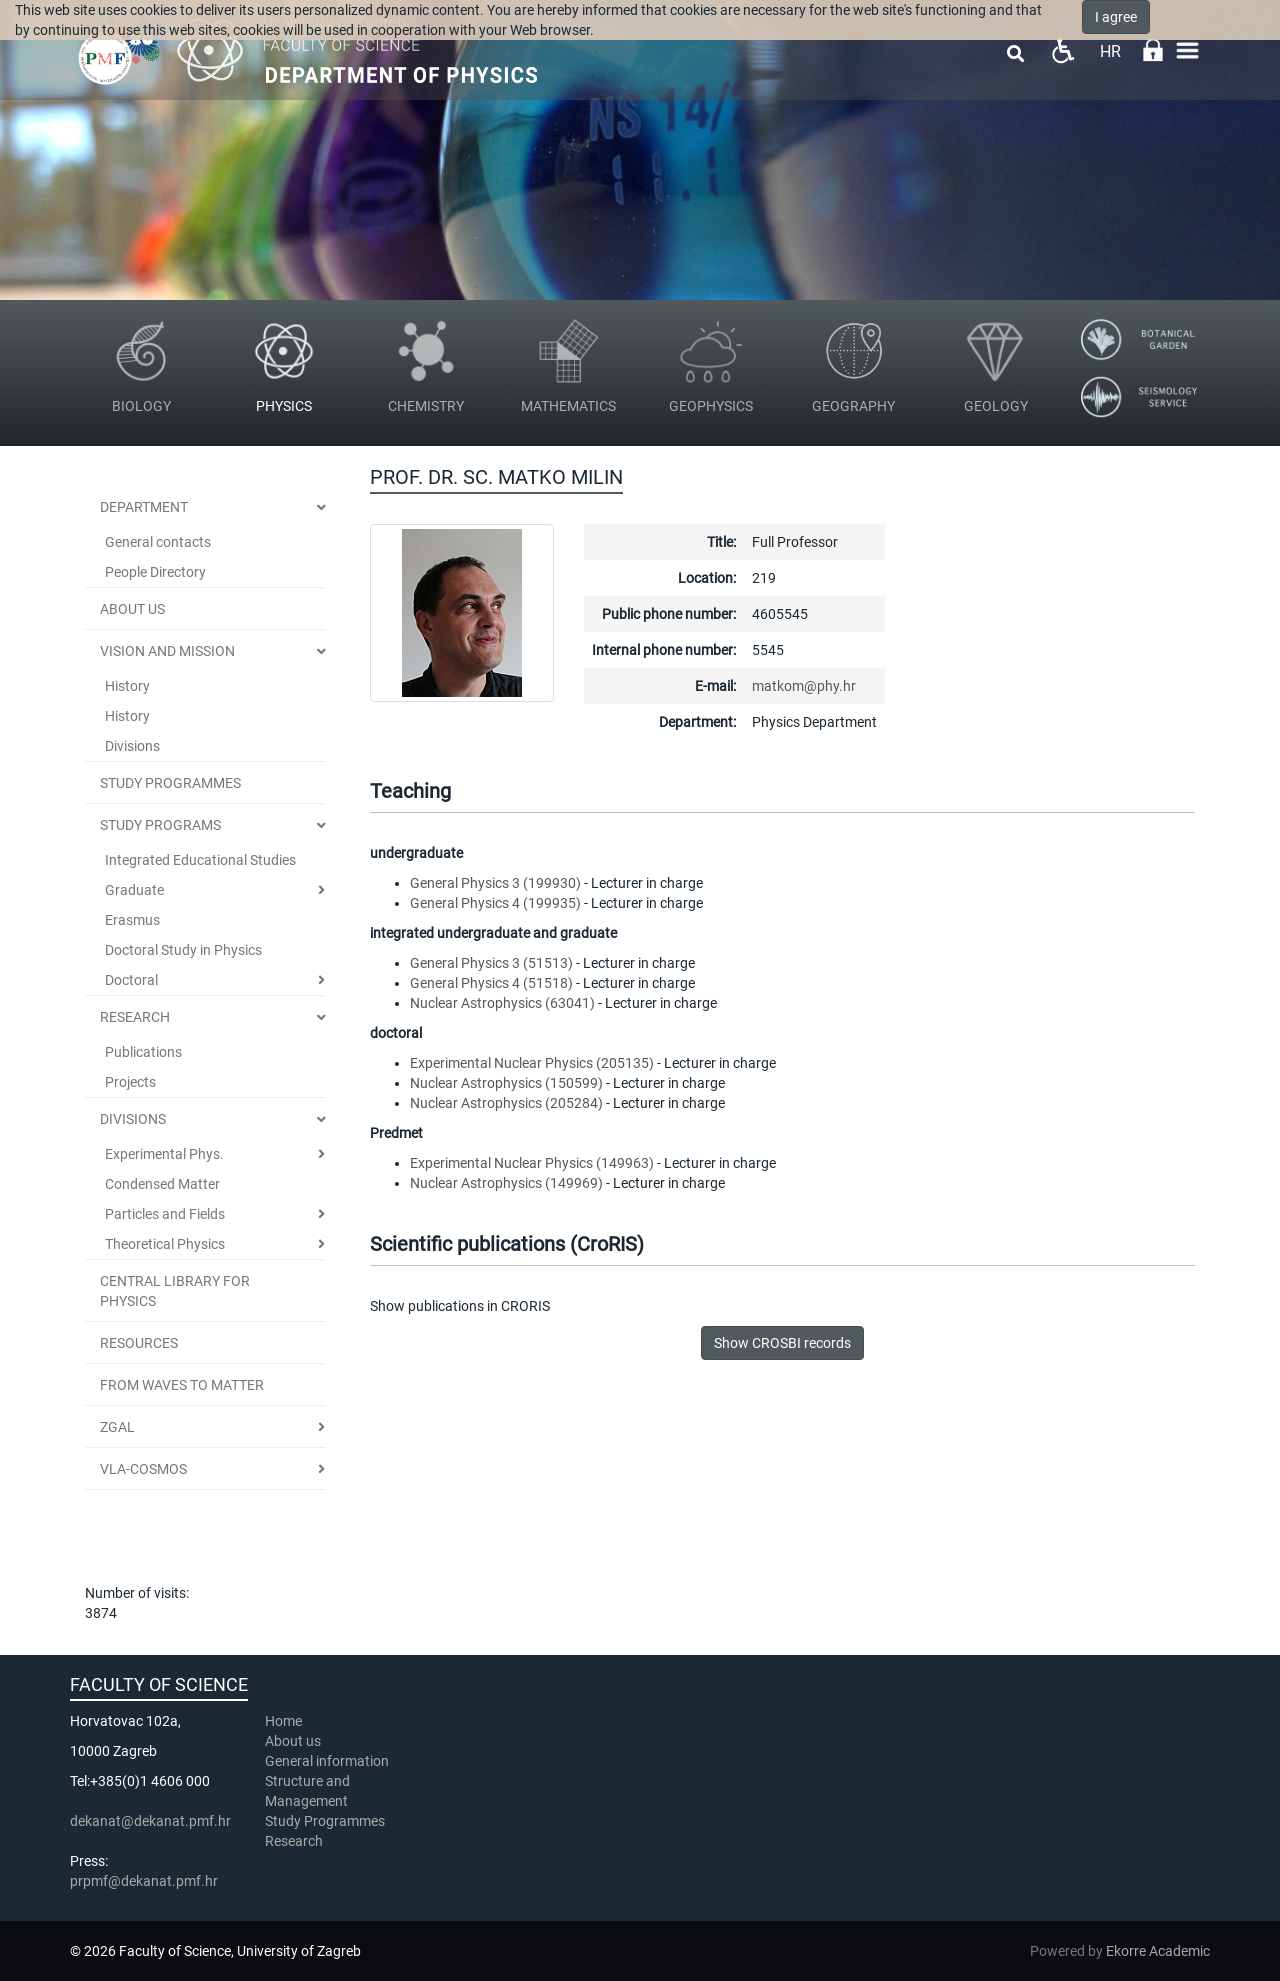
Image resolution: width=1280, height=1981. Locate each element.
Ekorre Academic (1158, 1951)
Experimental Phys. (164, 1154)
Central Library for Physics (175, 1291)
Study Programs (160, 825)
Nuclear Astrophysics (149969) (506, 1183)
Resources (139, 1343)
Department (144, 507)
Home (283, 1721)
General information (327, 1761)
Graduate (134, 890)
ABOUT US (132, 609)
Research (135, 1017)
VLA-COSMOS (143, 1469)
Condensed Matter (162, 1184)
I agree (1116, 17)
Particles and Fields (165, 1214)
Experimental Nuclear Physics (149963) (532, 1163)
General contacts (158, 542)
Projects (130, 1082)
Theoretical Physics (165, 1244)
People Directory (155, 572)
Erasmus (132, 920)
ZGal (117, 1427)
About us (294, 1741)
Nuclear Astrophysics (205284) (506, 1103)
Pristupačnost (1062, 50)
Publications (143, 1052)
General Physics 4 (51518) (491, 983)
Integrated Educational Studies (200, 860)
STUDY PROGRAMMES (170, 783)
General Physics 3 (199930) (495, 883)
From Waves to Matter (182, 1385)
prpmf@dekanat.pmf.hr (144, 1881)
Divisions (132, 746)
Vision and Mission (167, 651)
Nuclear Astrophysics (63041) (502, 1003)
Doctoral (131, 980)
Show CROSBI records (782, 1343)
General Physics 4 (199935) (495, 903)
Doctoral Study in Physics (183, 950)
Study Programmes (325, 1821)
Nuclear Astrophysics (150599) (506, 1083)
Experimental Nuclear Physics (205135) (532, 1063)
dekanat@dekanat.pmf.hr (150, 1821)
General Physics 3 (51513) (491, 963)
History (127, 686)
